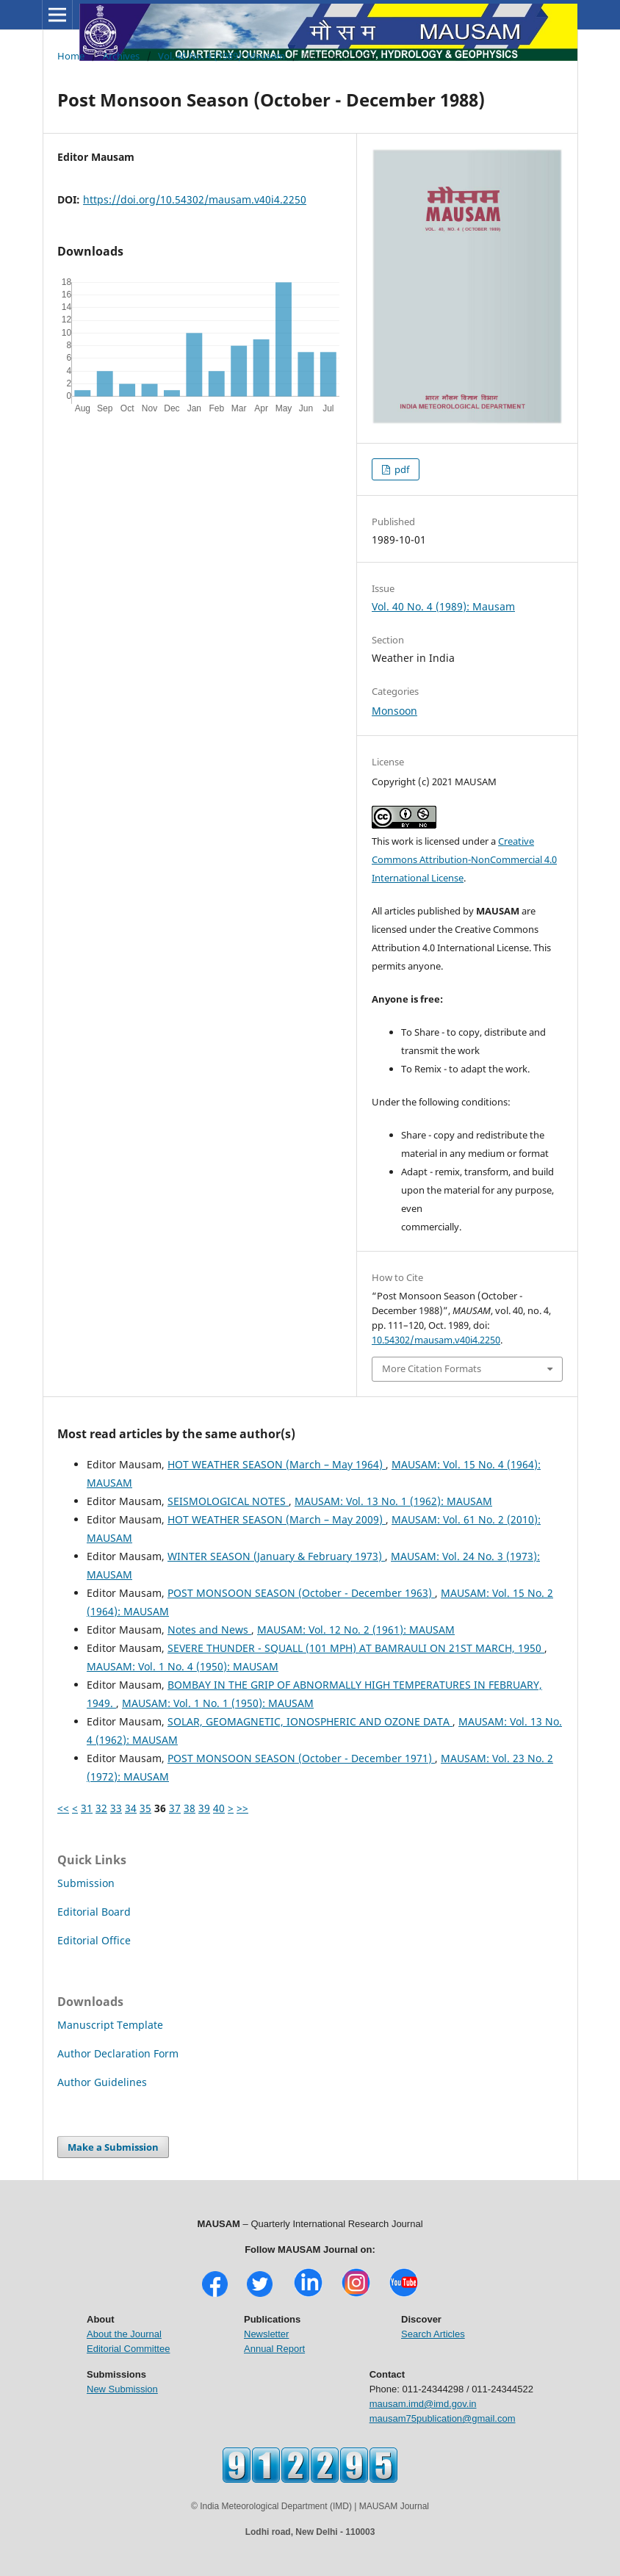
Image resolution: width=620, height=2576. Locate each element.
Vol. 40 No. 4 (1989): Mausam (221, 55)
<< (63, 1808)
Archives (121, 55)
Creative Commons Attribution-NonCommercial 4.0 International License (464, 859)
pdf (400, 469)
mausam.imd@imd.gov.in (423, 2403)
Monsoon (394, 711)
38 (189, 1808)
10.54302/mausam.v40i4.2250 (436, 1339)
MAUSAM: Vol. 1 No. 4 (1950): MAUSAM (182, 1666)
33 (116, 1808)
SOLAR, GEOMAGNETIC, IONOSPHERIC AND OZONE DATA (310, 1721)
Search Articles (433, 2333)
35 (145, 1808)
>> (242, 1808)
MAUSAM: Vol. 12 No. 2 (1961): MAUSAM (356, 1630)
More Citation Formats (431, 1368)
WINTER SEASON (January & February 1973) (276, 1556)
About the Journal (124, 2333)
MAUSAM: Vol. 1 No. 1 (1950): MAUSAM (218, 1703)
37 (175, 1808)
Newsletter (266, 2333)
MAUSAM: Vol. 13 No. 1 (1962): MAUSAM (393, 1501)
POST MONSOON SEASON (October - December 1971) (301, 1758)
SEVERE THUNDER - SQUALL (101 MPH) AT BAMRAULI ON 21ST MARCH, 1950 (355, 1648)
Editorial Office (94, 1940)
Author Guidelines (102, 2082)
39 (204, 1808)
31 (87, 1808)
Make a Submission (113, 2147)
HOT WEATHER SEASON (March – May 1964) (276, 1464)
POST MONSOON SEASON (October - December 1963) (301, 1593)
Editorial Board (94, 1912)
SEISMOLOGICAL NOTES (228, 1501)
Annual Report (274, 2348)
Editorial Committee (128, 2348)
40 (219, 1808)
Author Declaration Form (118, 2053)
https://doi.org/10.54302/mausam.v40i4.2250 (194, 199)
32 (101, 1808)
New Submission (122, 2389)
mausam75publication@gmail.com (443, 2418)
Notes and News (209, 1630)
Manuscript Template (110, 2025)
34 (131, 1808)
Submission (86, 1883)
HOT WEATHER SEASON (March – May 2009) (276, 1519)
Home (70, 55)
